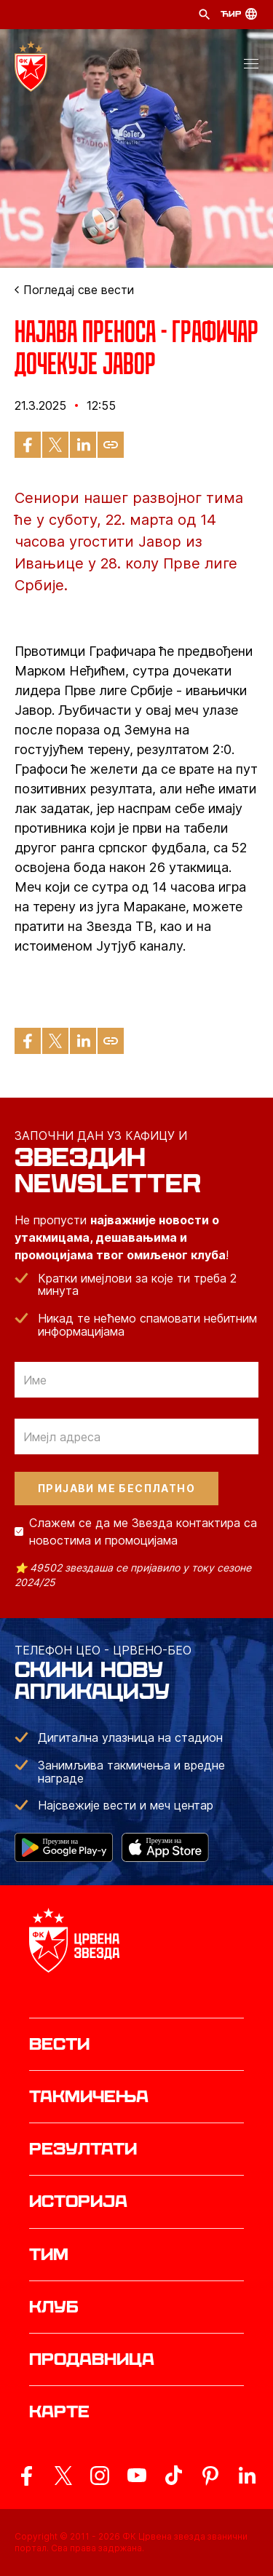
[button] (251, 66)
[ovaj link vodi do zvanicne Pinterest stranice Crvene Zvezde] (210, 2475)
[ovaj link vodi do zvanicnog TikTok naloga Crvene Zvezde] (173, 2475)
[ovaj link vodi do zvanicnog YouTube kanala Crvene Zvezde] (137, 2475)
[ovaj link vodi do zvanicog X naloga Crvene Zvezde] (63, 2475)
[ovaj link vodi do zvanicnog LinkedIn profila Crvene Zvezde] (246, 2475)
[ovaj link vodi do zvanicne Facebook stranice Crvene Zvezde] (26, 2475)
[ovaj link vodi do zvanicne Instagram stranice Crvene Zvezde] (99, 2475)
